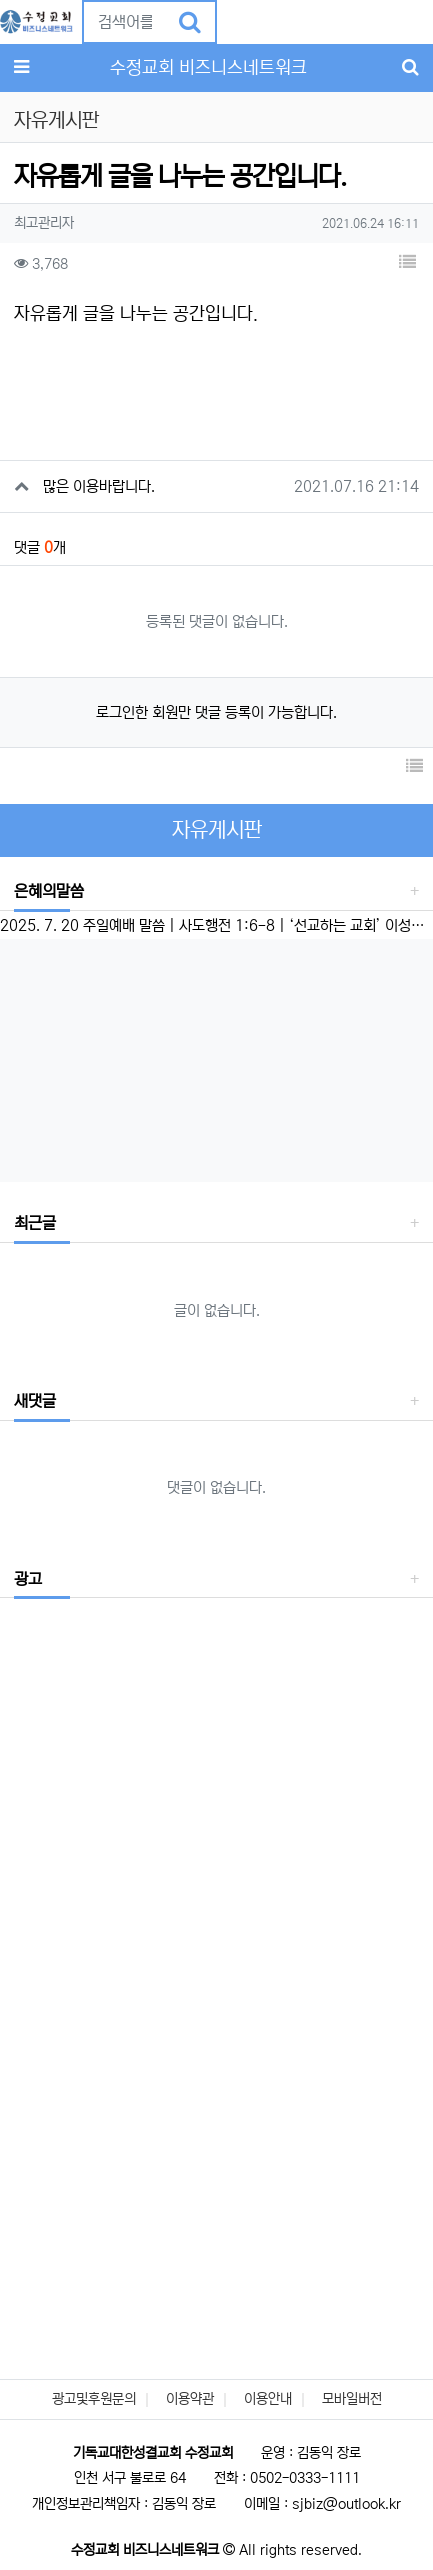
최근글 (35, 1223)
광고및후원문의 (94, 2399)
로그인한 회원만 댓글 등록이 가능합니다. (216, 712)
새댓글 (35, 1401)
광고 (28, 1579)
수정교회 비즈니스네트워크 (208, 68)
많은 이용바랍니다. (99, 486)
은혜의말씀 (49, 891)
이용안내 (268, 2399)
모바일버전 (352, 2399)
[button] (233, 21)
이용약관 (190, 2399)
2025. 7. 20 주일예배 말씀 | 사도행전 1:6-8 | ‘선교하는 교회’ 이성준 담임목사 (216, 925)
